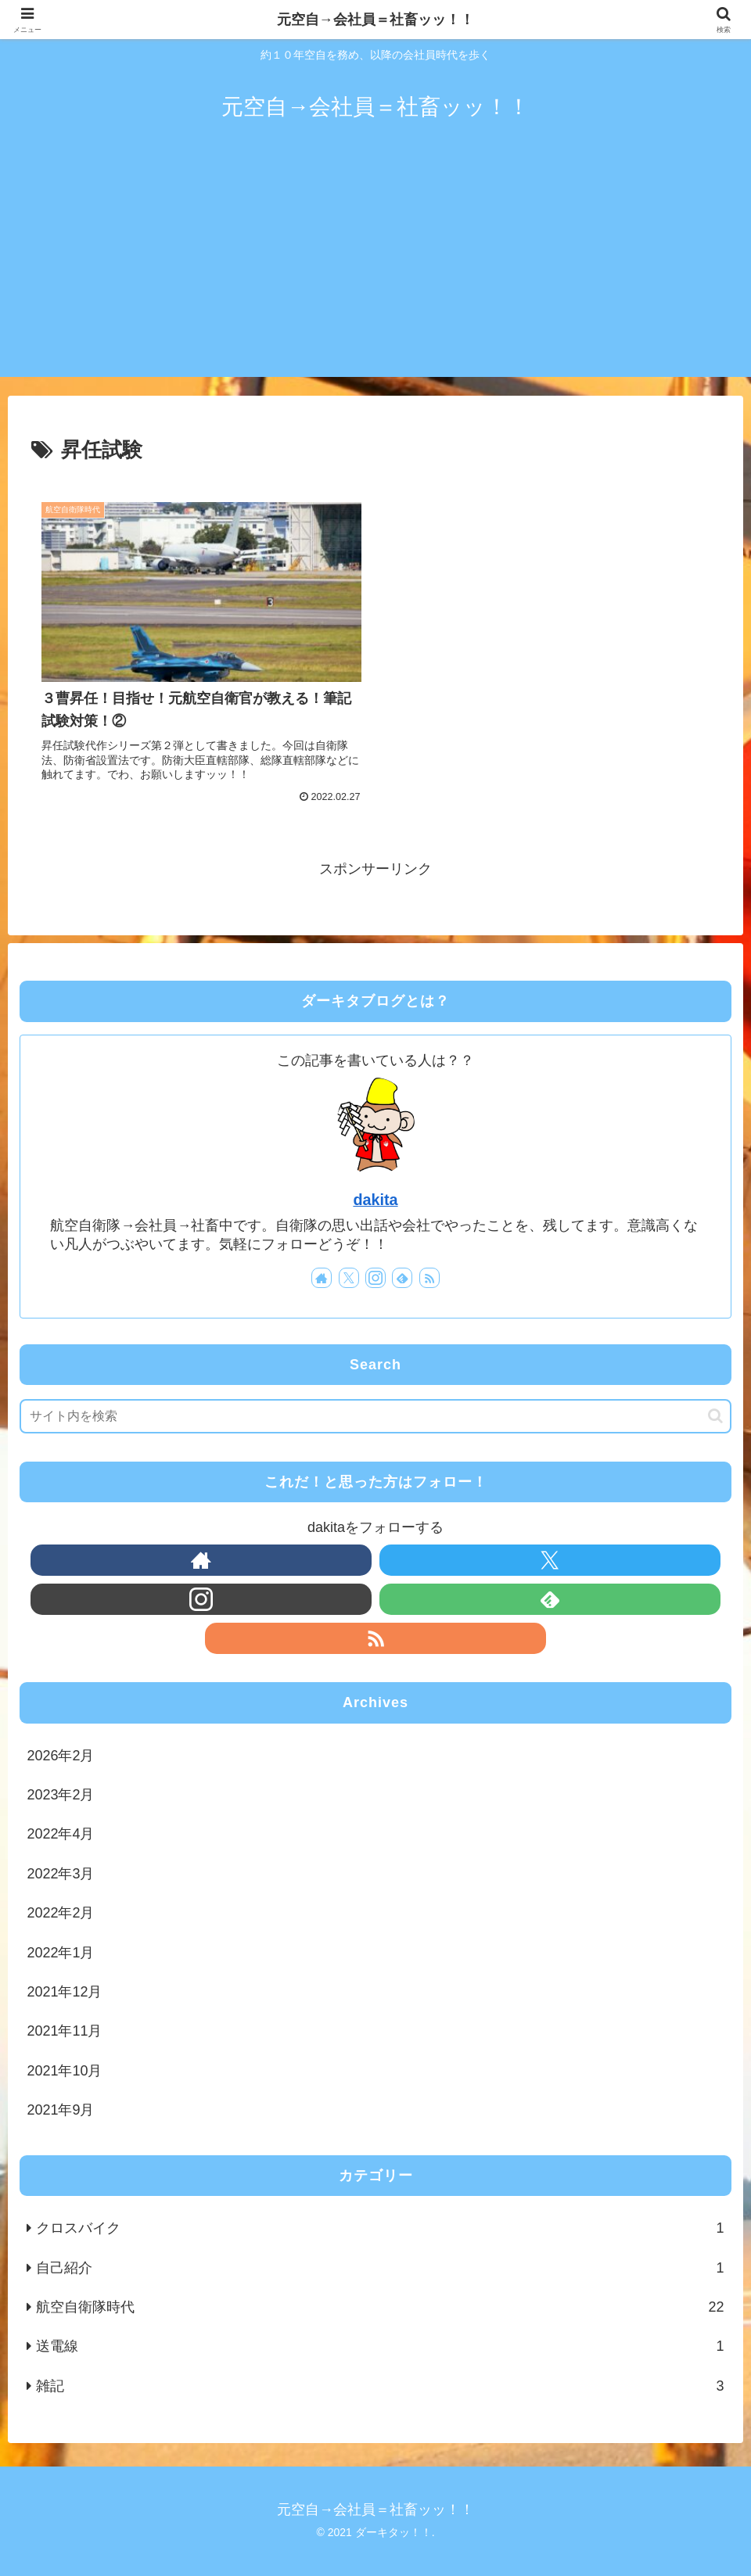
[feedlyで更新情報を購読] (402, 1278)
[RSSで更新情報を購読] (429, 1278)
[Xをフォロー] (349, 1278)
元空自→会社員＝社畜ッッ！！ (375, 19)
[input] (375, 1416)
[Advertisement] (375, 267)
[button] (715, 1416)
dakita (375, 1199)
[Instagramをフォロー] (375, 1278)
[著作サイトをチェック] (321, 1278)
